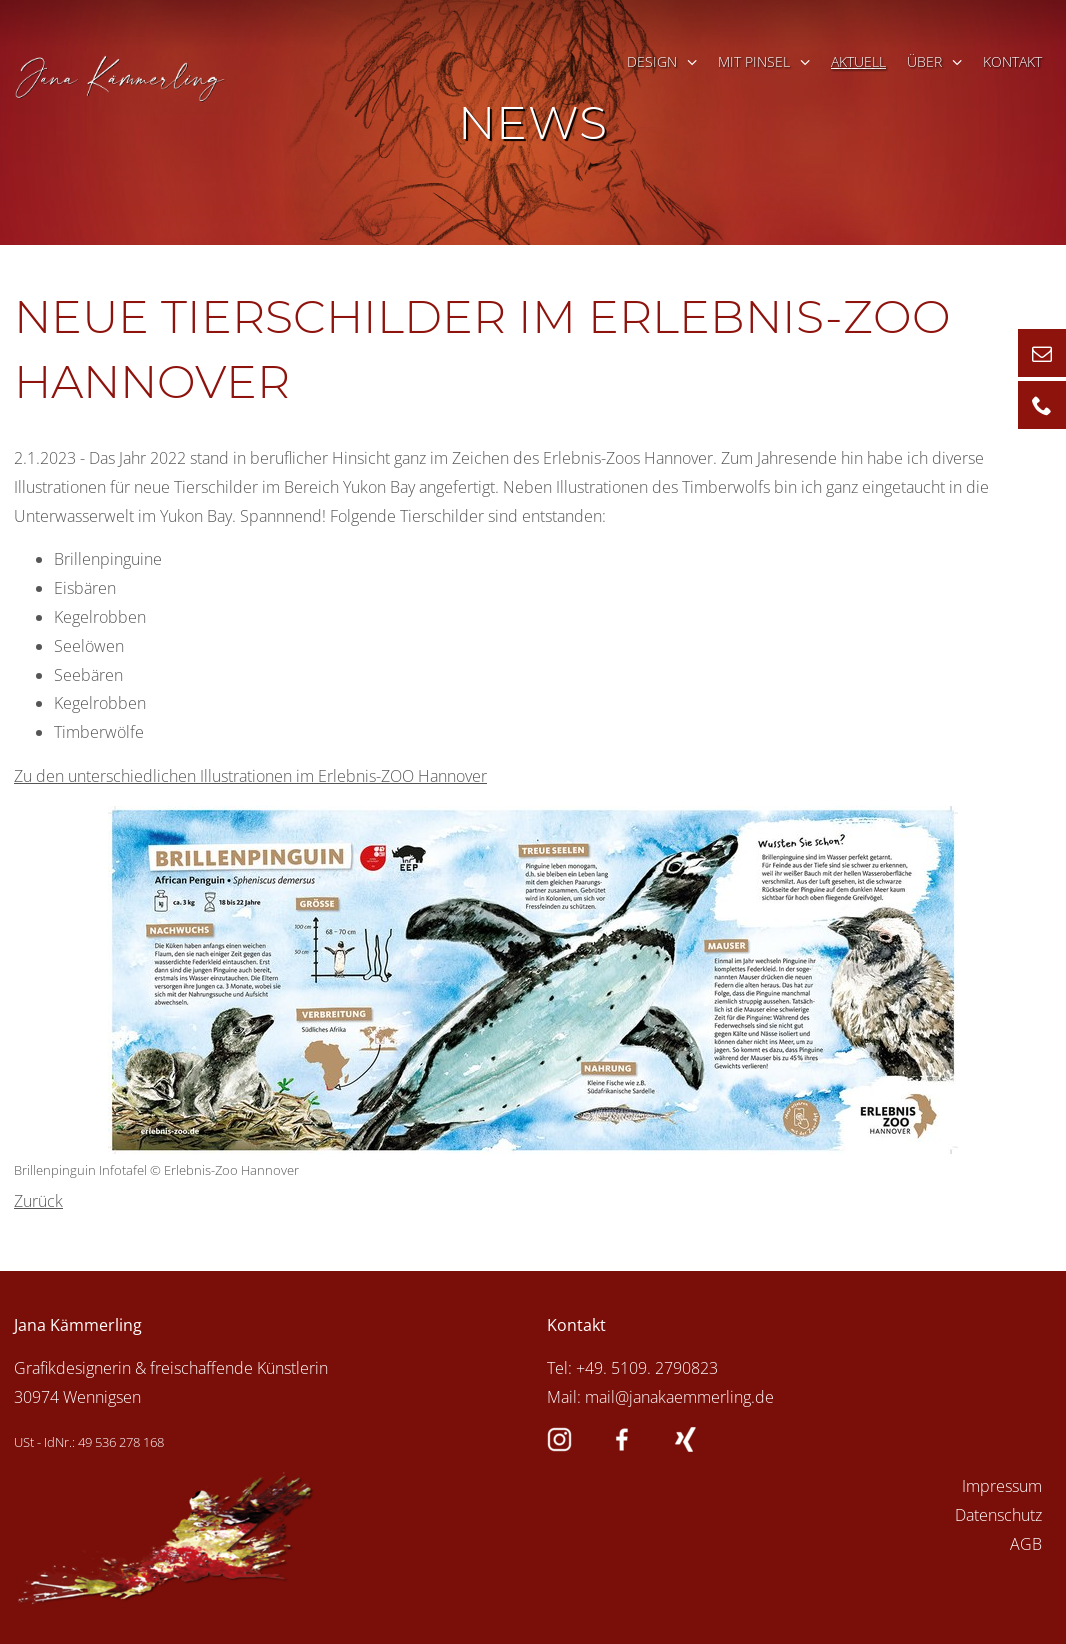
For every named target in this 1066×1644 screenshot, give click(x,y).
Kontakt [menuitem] (1012, 61)
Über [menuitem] (924, 61)
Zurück (38, 1201)
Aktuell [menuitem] (858, 61)
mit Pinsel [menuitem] (754, 61)
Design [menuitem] (652, 61)
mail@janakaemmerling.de (679, 1397)
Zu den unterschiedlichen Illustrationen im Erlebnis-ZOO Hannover (250, 776)
